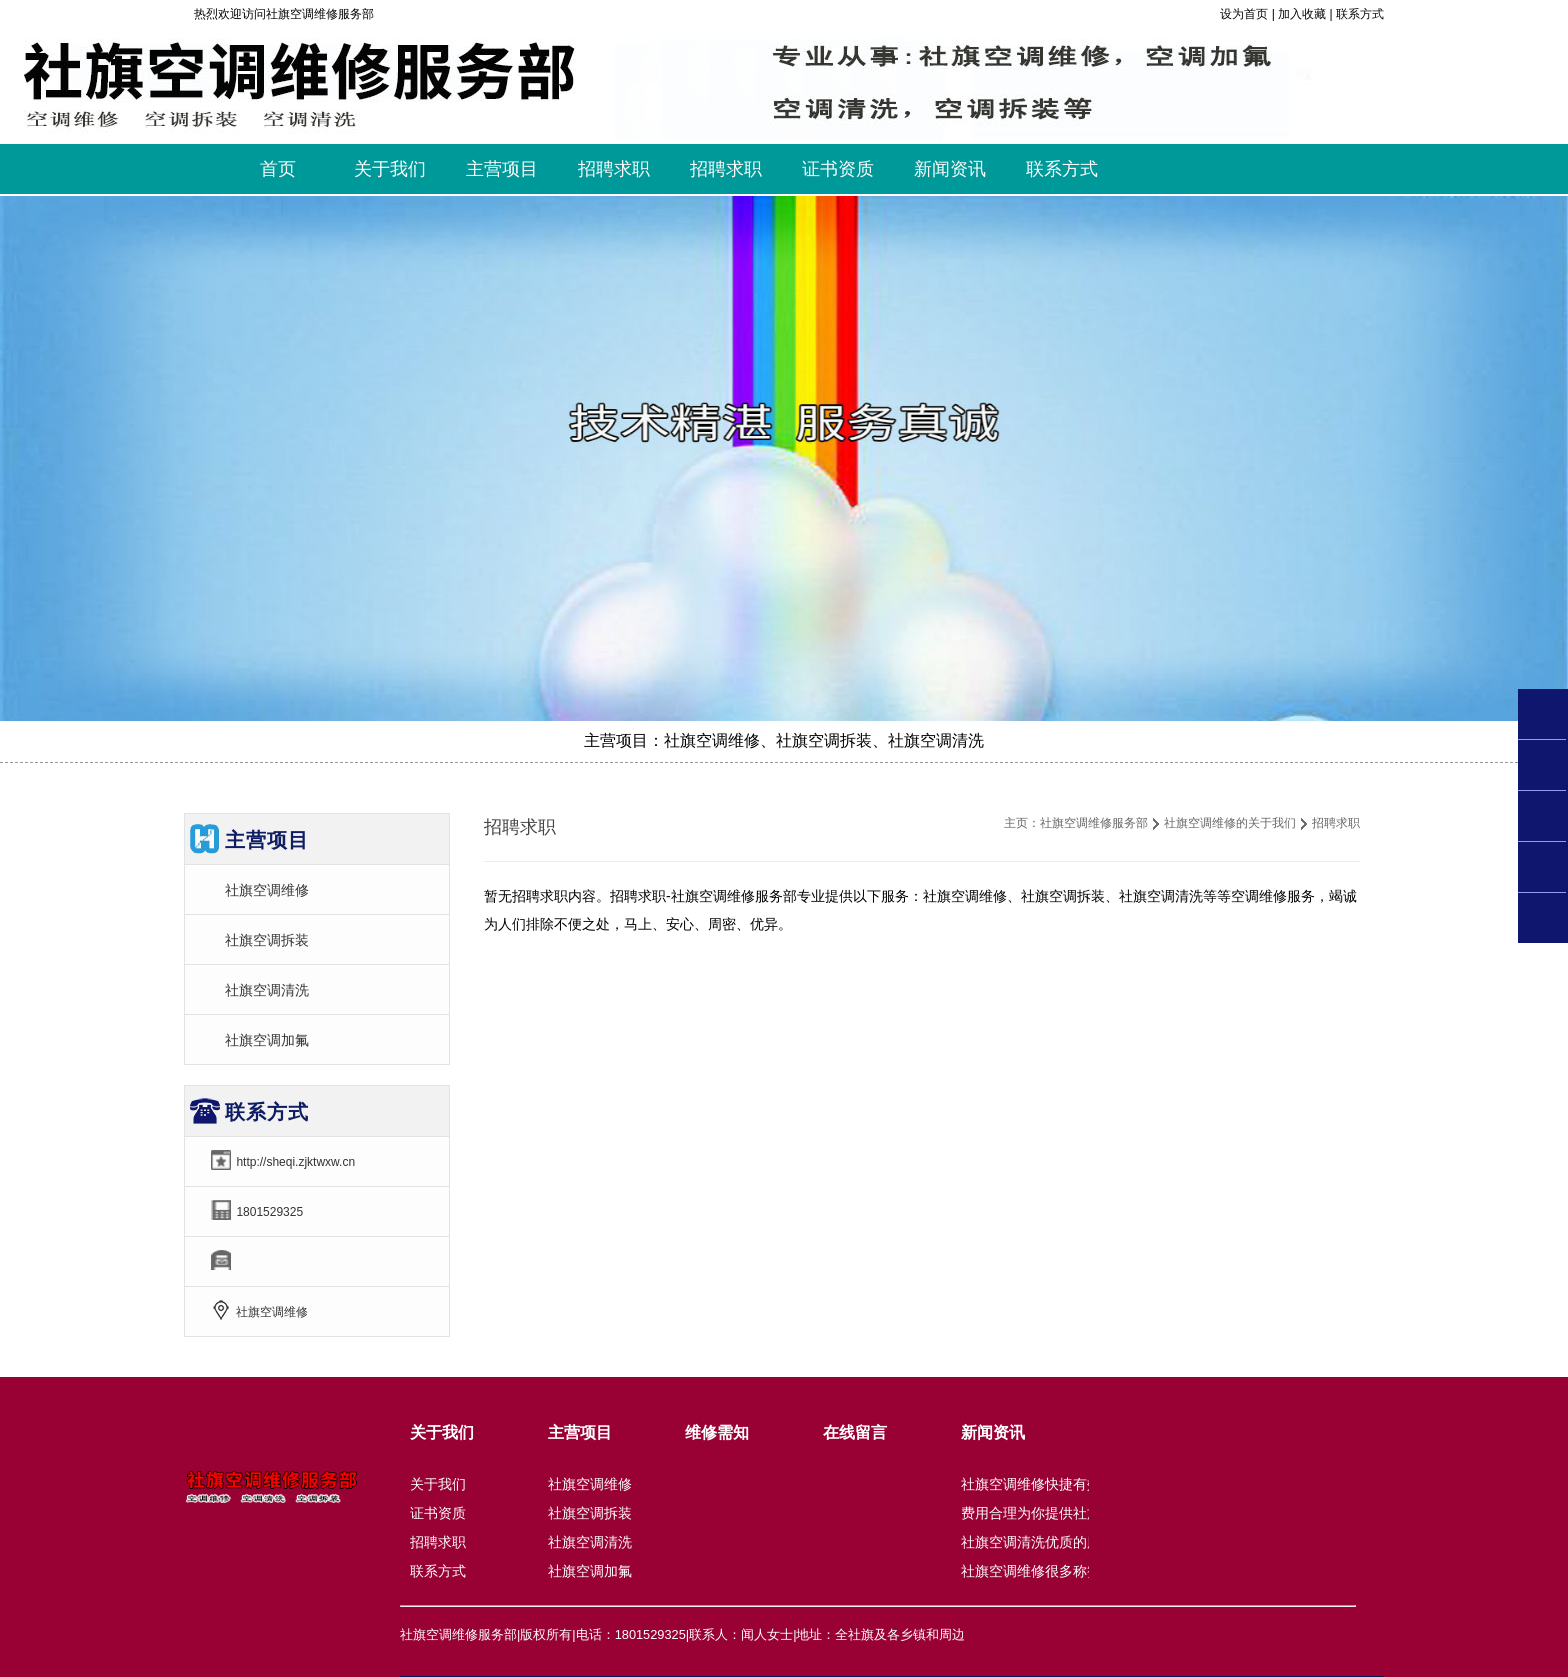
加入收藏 (1302, 14)
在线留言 (855, 1432)
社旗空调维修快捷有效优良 (1045, 1484)
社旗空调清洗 (267, 990)
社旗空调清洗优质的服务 (1038, 1542)
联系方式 (1360, 14)
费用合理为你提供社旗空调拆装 (1059, 1513)
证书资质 (438, 1513)
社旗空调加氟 (267, 1040)
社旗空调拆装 (267, 940)
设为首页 (1244, 14)
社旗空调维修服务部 (1094, 823)
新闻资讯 (993, 1432)
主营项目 (580, 1432)
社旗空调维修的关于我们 (1230, 823)
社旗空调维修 (267, 890)
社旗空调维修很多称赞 (1031, 1571)
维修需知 (717, 1432)
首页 (278, 169)
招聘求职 (438, 1542)
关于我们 (442, 1432)
